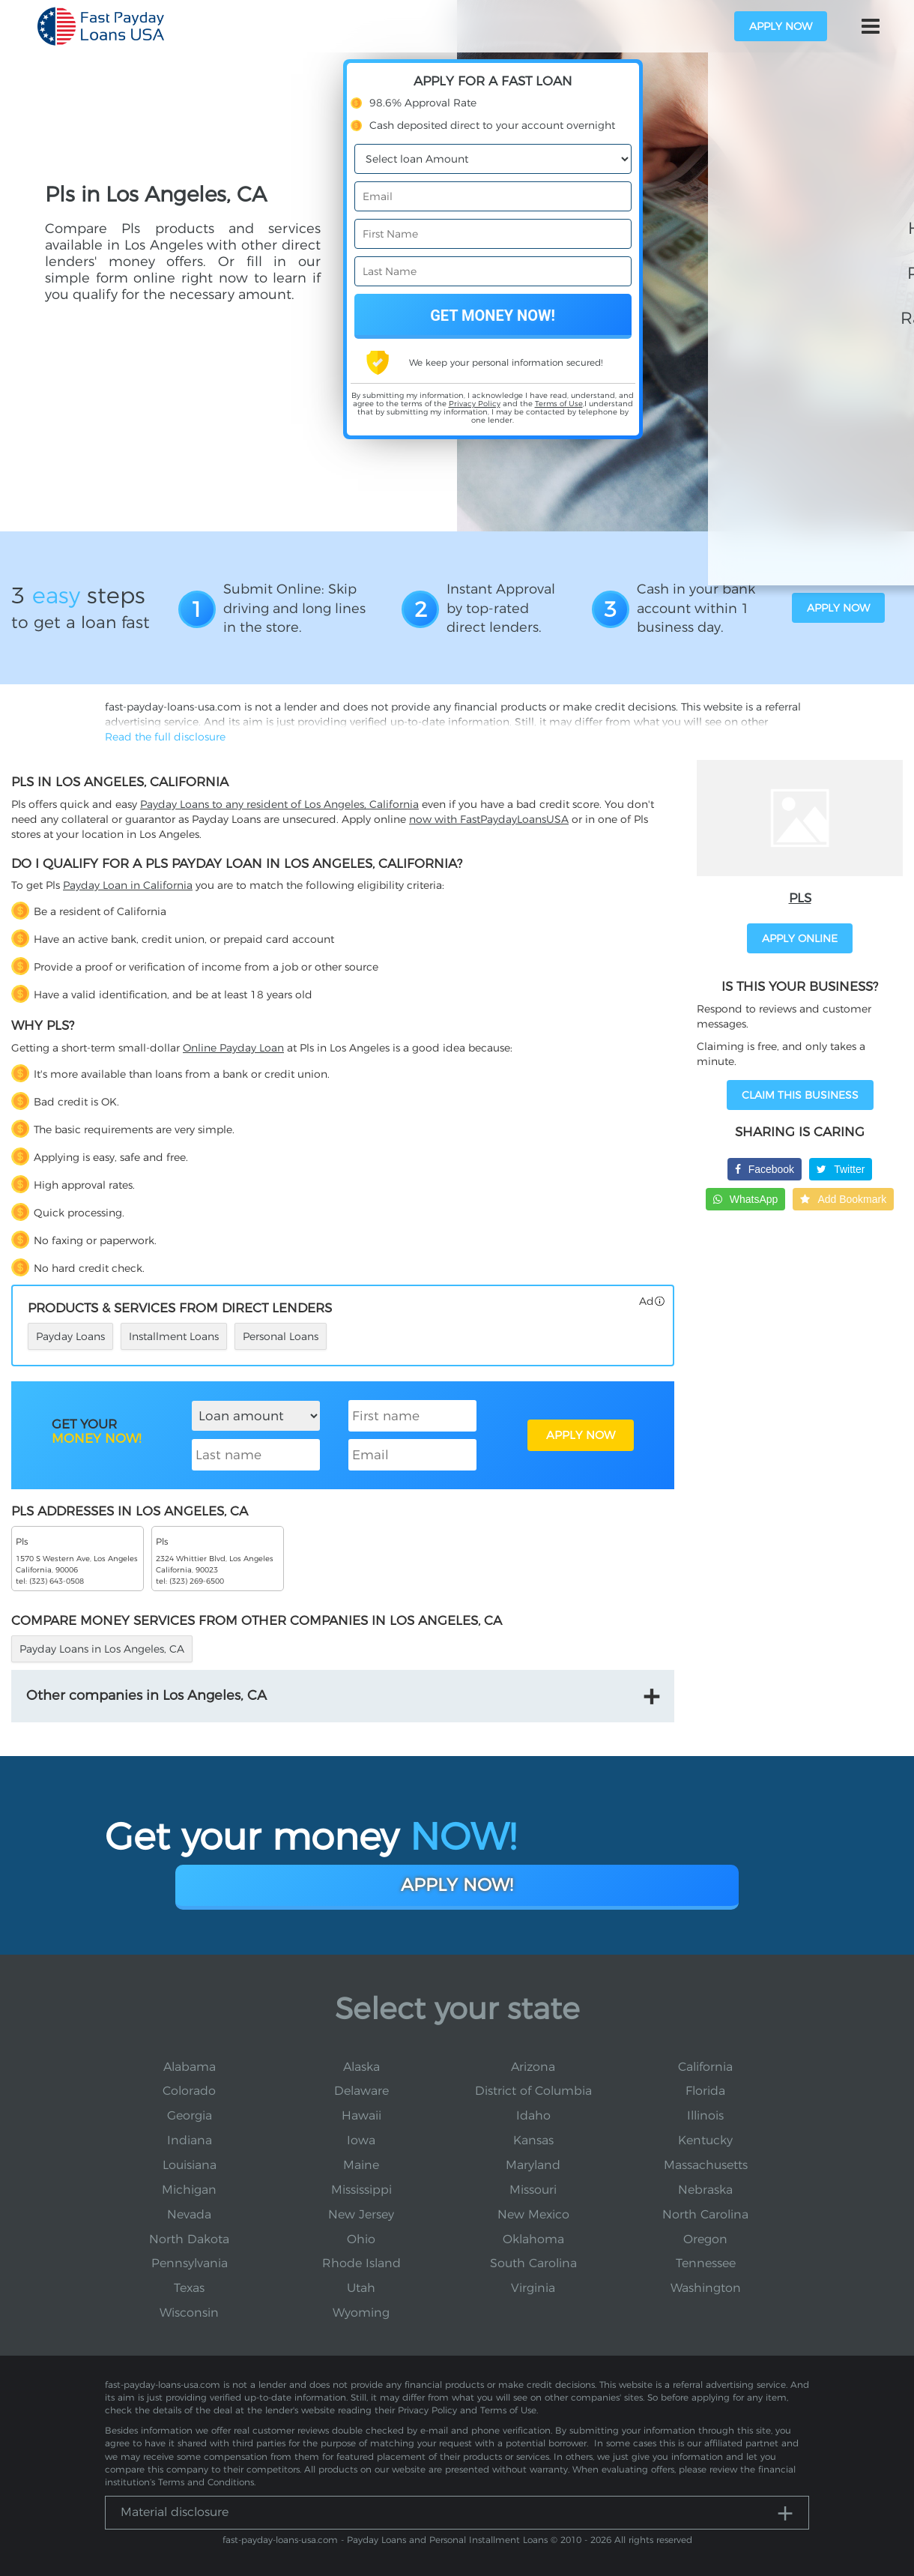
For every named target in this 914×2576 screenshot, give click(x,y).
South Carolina (533, 2263)
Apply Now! (457, 1884)
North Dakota (189, 2239)
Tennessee (706, 2263)
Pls (800, 897)
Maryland (533, 2165)
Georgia (189, 2115)
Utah (361, 2288)
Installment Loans (174, 1336)
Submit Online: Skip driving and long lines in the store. (294, 608)
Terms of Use (559, 403)
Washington (706, 2288)
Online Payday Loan (233, 1048)
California (705, 2067)
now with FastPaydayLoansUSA (489, 819)
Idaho (533, 2115)
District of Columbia (533, 2091)
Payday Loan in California (128, 885)
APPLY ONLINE (800, 938)
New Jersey (361, 2214)
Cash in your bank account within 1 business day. (696, 608)
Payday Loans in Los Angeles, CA (101, 1649)
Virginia (533, 2288)
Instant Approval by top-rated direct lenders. (501, 608)
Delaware (361, 2091)
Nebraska (705, 2190)
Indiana (189, 2140)
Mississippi (361, 2190)
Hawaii (361, 2115)
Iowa (361, 2140)
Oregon (705, 2239)
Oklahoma (533, 2239)
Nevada (189, 2214)
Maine (361, 2165)
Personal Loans (280, 1336)
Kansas (533, 2140)
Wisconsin (189, 2312)
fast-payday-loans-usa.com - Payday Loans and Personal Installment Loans (385, 2539)
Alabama (189, 2067)
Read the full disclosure (165, 736)
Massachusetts (706, 2165)
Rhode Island (361, 2263)
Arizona (533, 2067)
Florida (705, 2091)
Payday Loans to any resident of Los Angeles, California (279, 804)
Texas (189, 2288)
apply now (780, 26)
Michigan (189, 2190)
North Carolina (705, 2214)
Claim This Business (800, 1095)
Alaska (361, 2067)
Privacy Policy (474, 403)
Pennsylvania (189, 2263)
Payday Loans (70, 1336)
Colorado (189, 2091)
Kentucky (705, 2140)
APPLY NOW (580, 1435)
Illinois (705, 2115)
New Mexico (533, 2214)
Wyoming (361, 2312)
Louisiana (190, 2165)
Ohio (361, 2239)
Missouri (533, 2190)
